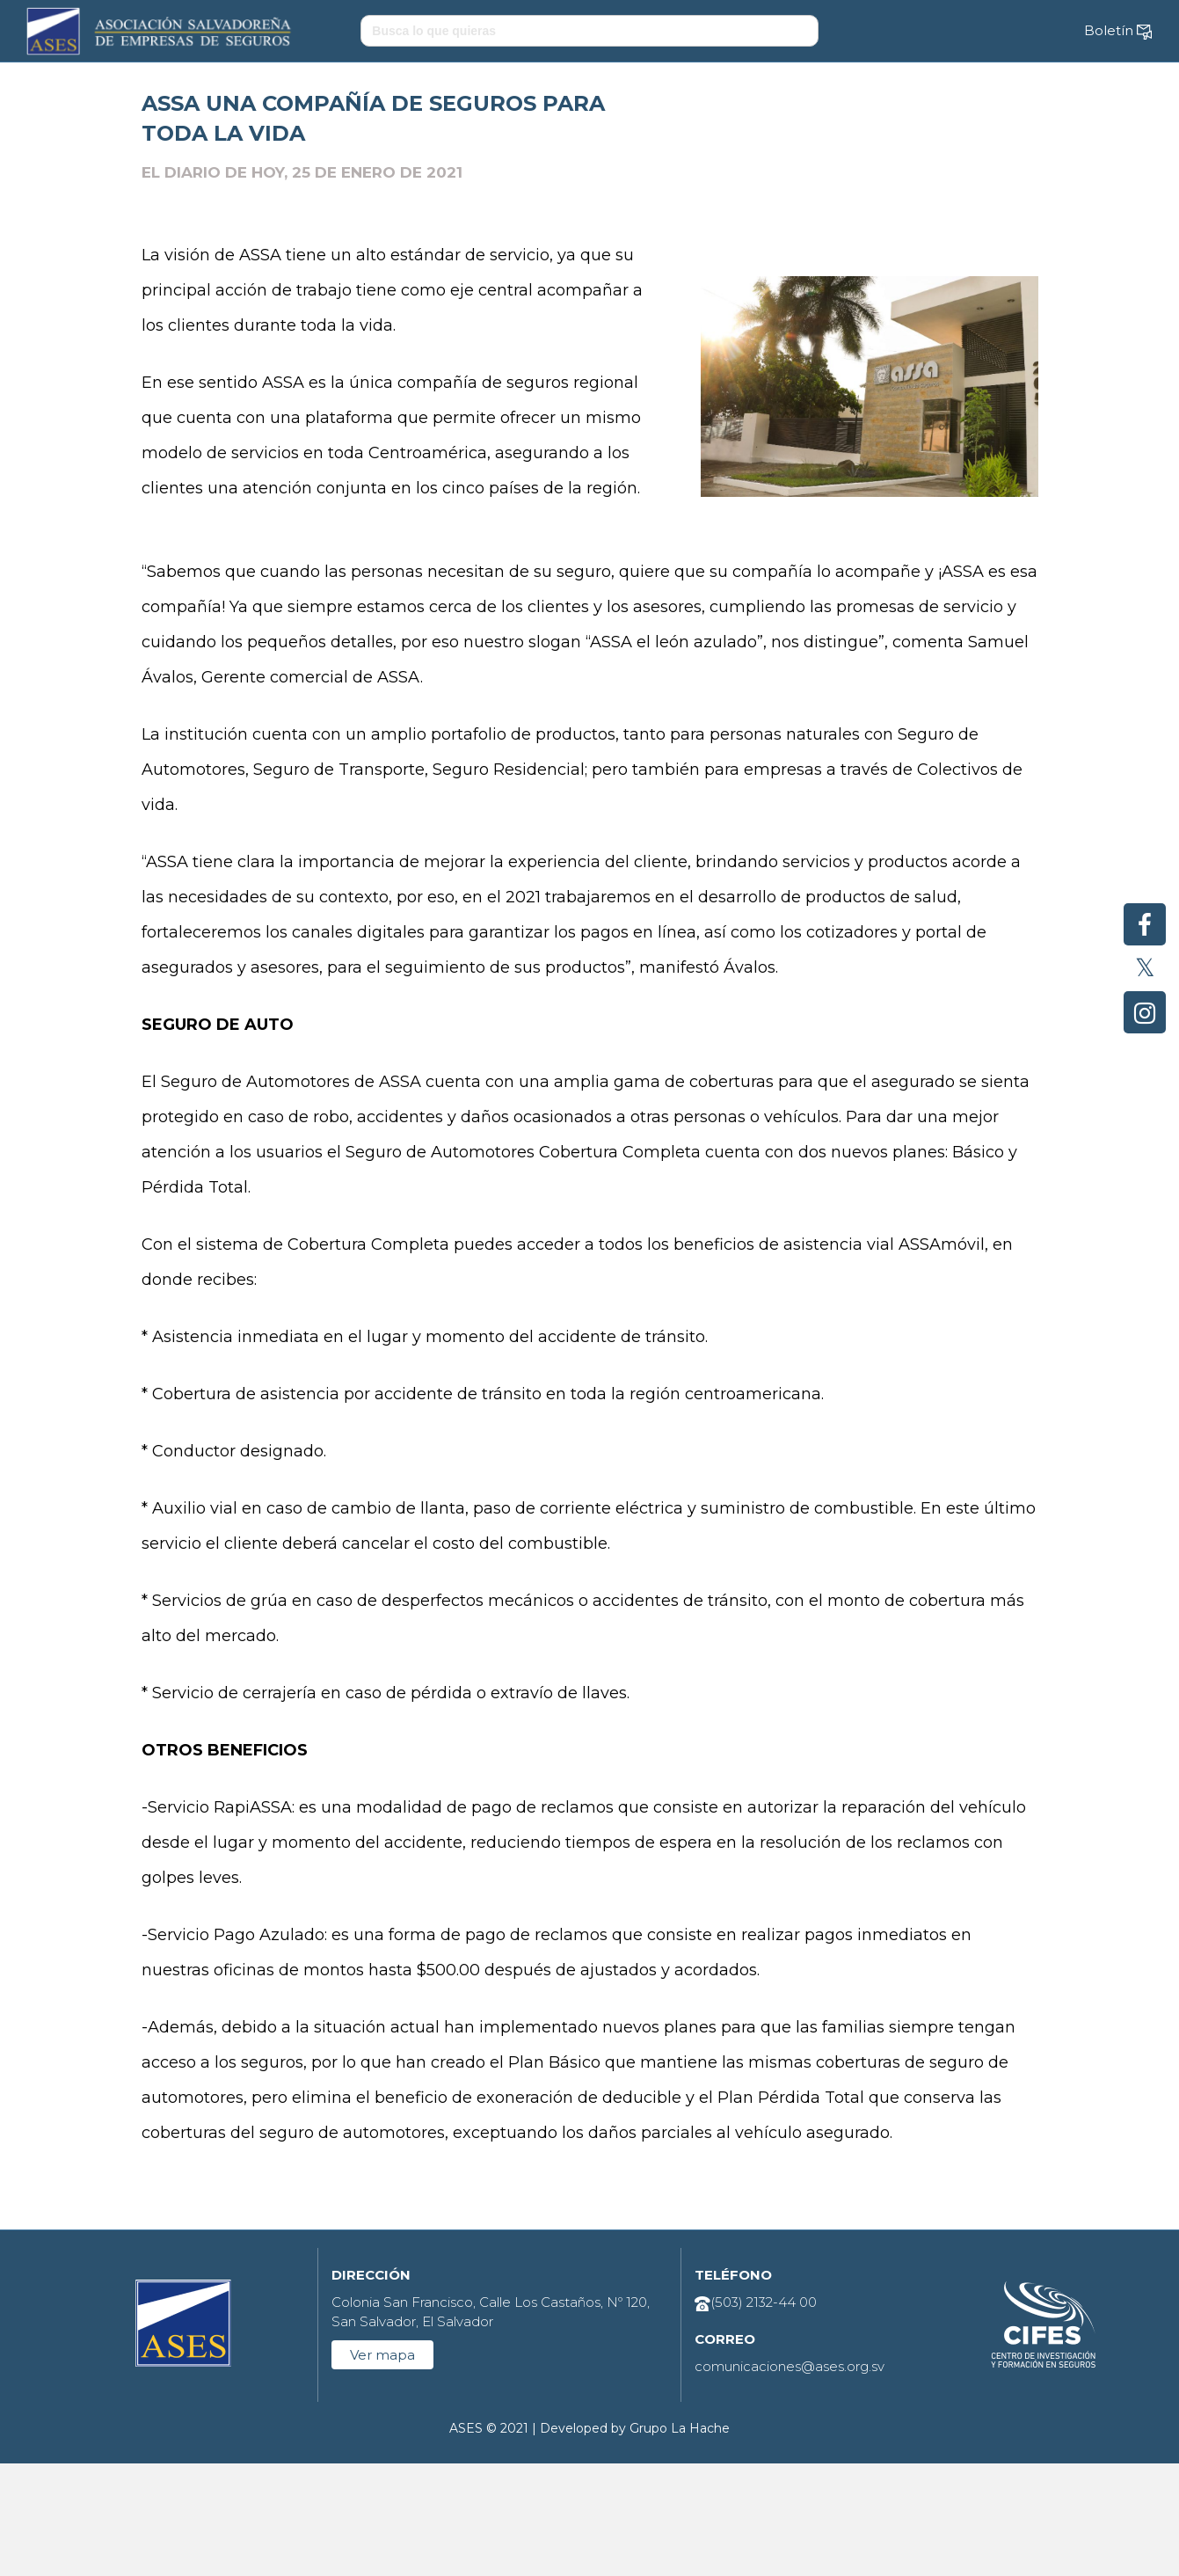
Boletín (1118, 31)
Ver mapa (382, 2466)
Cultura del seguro (553, 86)
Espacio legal (803, 86)
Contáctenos (943, 86)
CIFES (687, 86)
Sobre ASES (245, 86)
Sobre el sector (388, 86)
